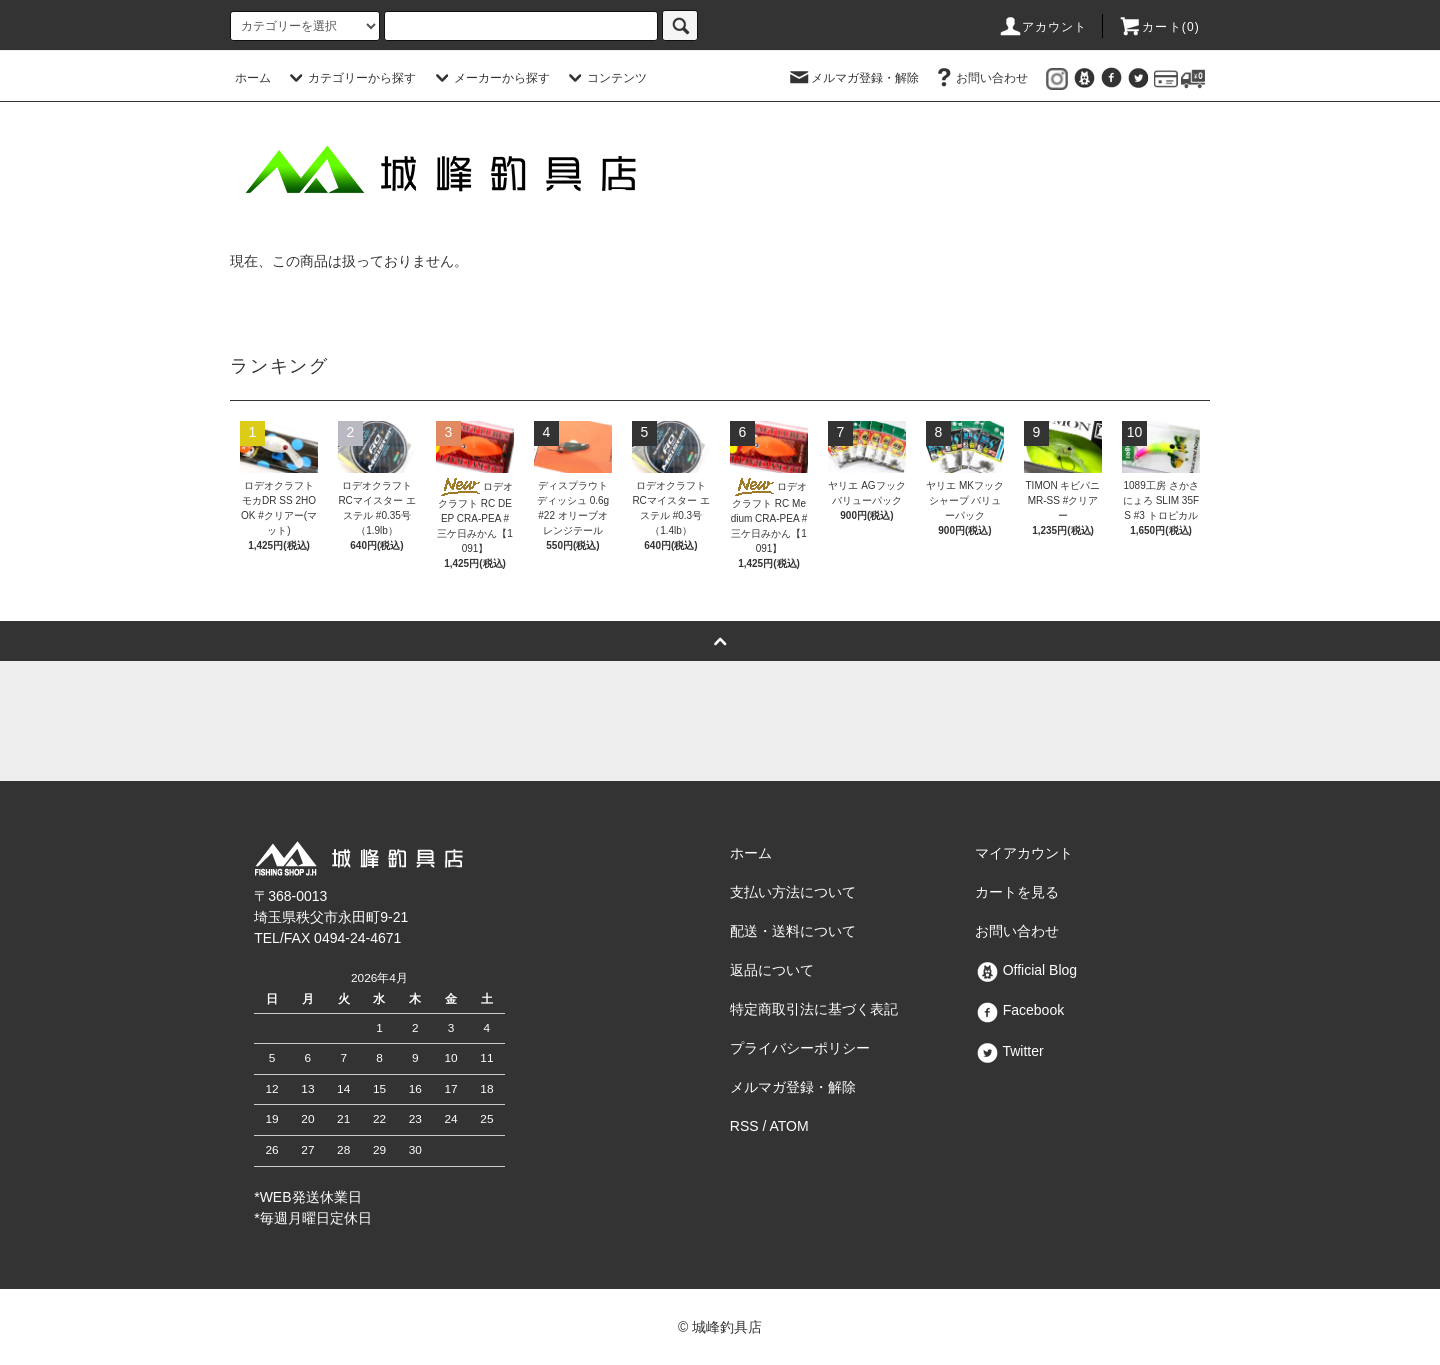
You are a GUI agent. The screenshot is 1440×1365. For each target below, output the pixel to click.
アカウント (1043, 27)
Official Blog (1026, 970)
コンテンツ (605, 78)
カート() (1159, 27)
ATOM (789, 1126)
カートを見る (1017, 892)
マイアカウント (1024, 853)
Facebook (1019, 1010)
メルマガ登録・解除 (853, 78)
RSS (744, 1126)
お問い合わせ (980, 78)
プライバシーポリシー (800, 1048)
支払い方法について (793, 892)
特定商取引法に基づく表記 (814, 1009)
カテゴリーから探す (350, 78)
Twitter (1009, 1051)
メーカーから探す (490, 78)
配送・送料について (793, 931)
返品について (772, 970)
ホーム (253, 78)
